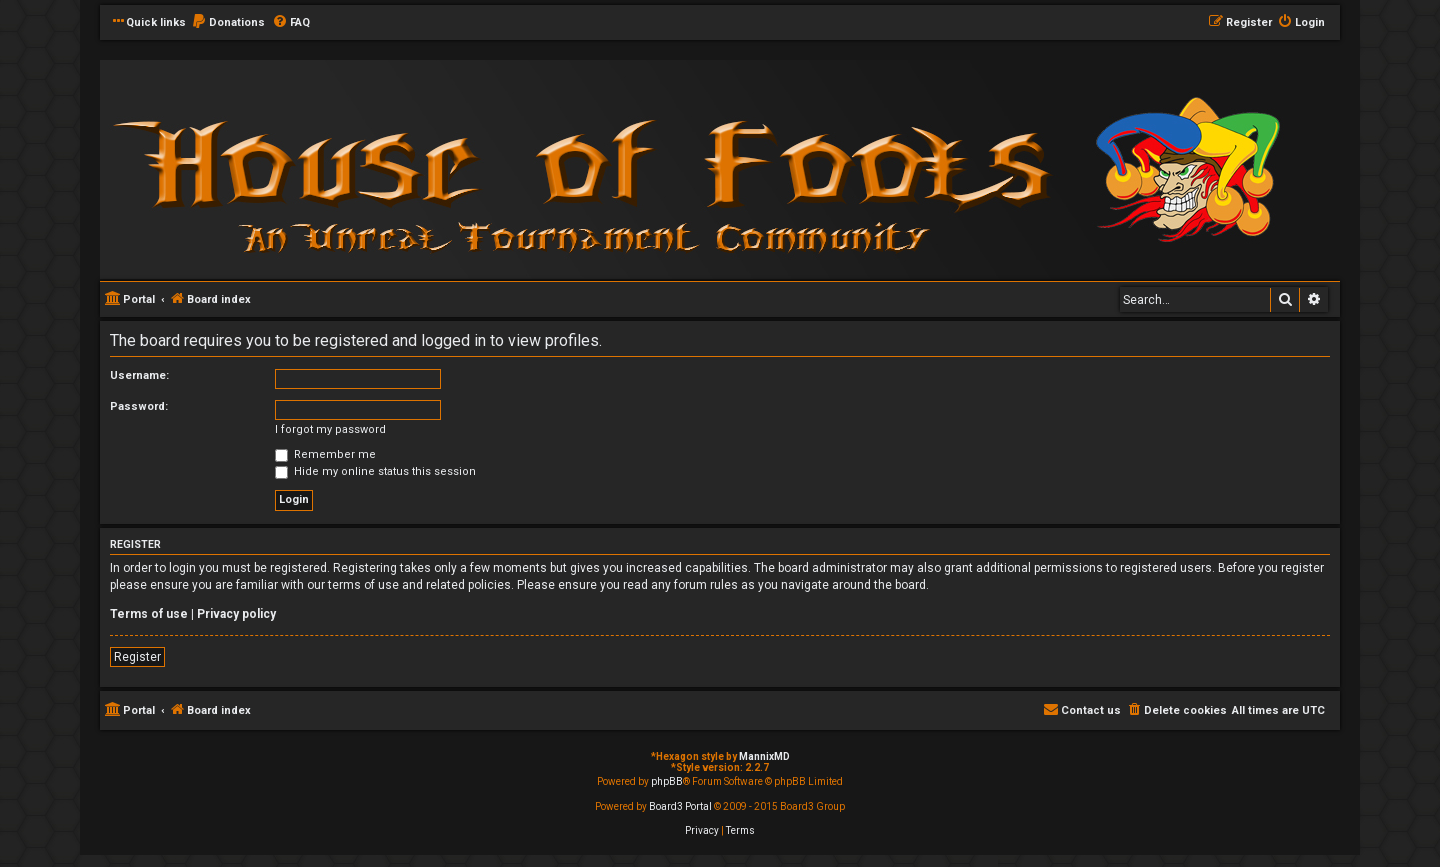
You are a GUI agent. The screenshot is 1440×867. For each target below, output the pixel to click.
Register (137, 657)
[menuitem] (228, 23)
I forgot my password (330, 429)
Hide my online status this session (375, 471)
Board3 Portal (680, 806)
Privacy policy (236, 614)
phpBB (667, 781)
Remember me (325, 454)
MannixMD (764, 756)
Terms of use (149, 614)
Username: (139, 375)
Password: (139, 406)
